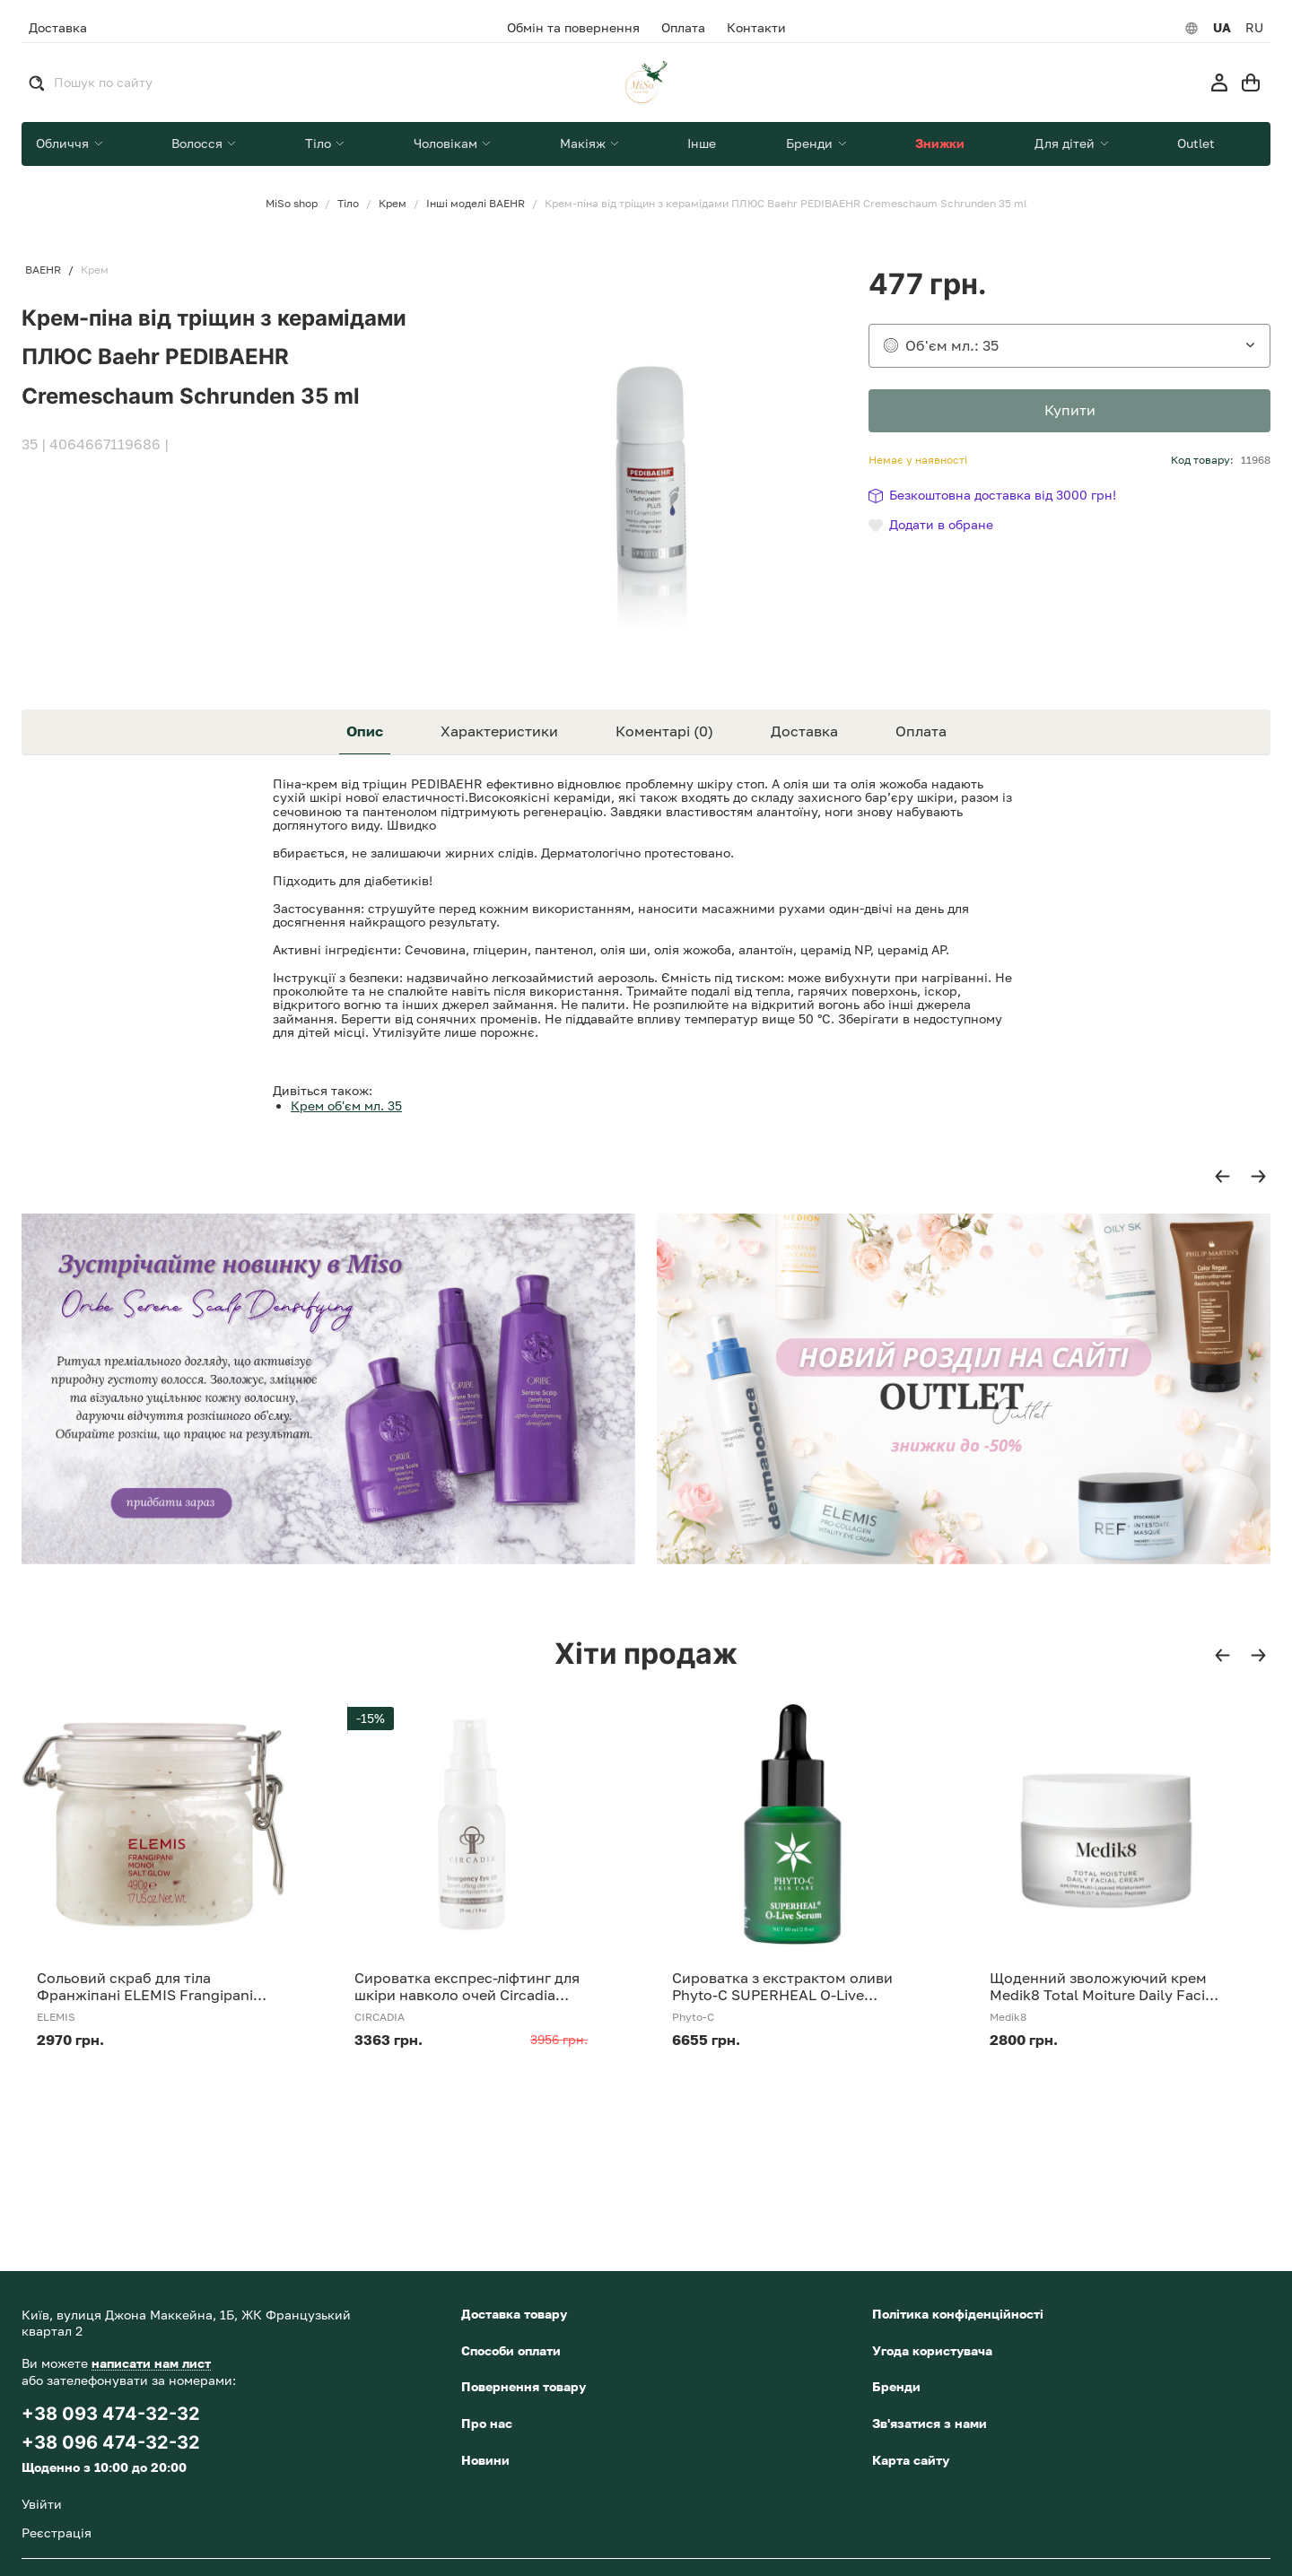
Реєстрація (57, 2532)
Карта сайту (910, 2459)
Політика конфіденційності (957, 2313)
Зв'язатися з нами (929, 2423)
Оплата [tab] (921, 731)
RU (1254, 28)
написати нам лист (151, 2363)
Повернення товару (523, 2386)
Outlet (1196, 143)
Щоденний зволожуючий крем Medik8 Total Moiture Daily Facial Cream (1104, 1987)
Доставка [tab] (804, 731)
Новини (485, 2459)
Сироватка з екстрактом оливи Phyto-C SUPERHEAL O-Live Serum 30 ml (782, 1987)
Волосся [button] (198, 143)
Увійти (42, 2503)
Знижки (940, 143)
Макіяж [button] (584, 143)
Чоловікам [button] (447, 143)
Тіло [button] (320, 143)
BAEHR (43, 270)
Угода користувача (932, 2350)
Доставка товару (514, 2313)
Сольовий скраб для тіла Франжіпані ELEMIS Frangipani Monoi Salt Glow (145, 1987)
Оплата (683, 28)
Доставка (58, 27)
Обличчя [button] (64, 143)
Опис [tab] (364, 731)
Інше (701, 143)
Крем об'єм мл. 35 (346, 1105)
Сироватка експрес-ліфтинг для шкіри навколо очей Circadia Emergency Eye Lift (467, 1987)
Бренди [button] (811, 143)
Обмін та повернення (573, 28)
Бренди (896, 2386)
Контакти (756, 28)
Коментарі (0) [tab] (664, 731)
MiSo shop (292, 203)
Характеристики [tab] (499, 731)
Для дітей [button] (1066, 143)
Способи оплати (511, 2350)
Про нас (486, 2423)
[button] (1222, 1177)
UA (1222, 28)
